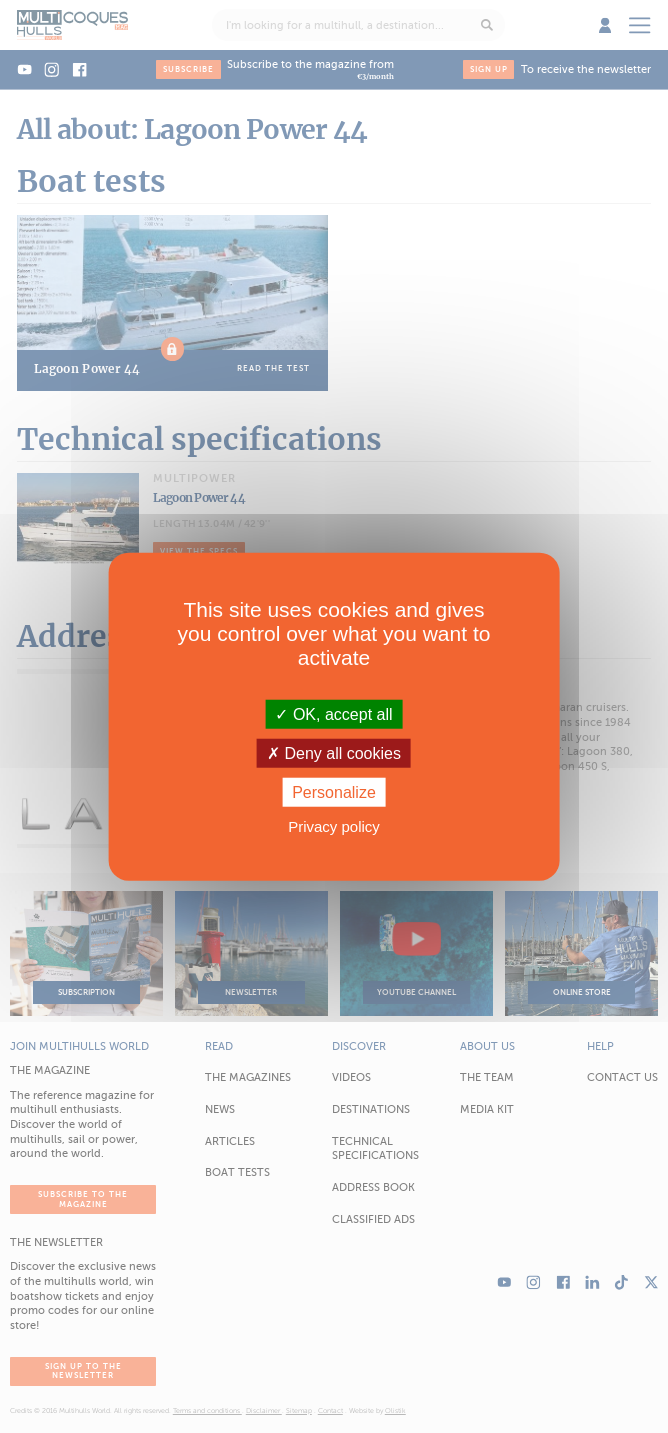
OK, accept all (333, 713)
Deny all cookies (334, 752)
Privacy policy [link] (334, 826)
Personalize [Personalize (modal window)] (334, 792)
